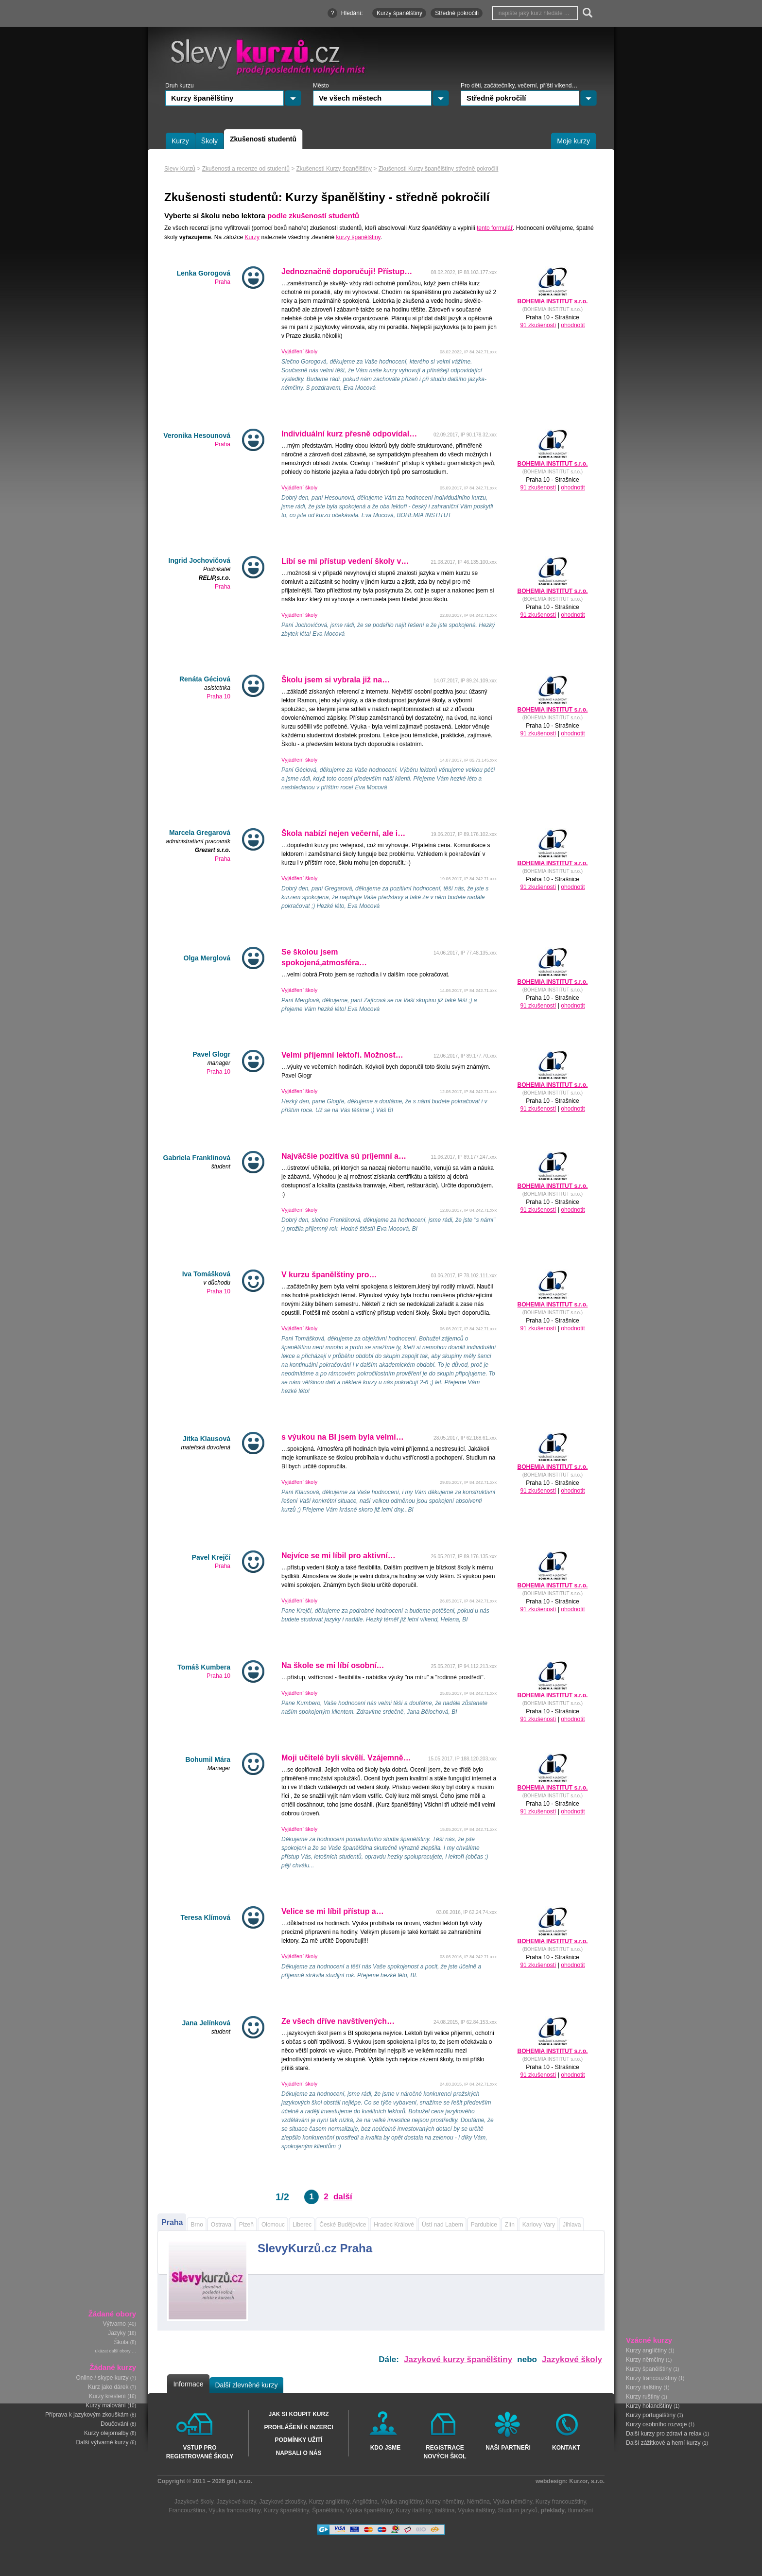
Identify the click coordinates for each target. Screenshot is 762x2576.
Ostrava (221, 2224)
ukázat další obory (112, 2351)
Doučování (114, 2423)
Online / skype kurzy (102, 2377)
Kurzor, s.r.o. (587, 2481)
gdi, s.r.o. (239, 2481)
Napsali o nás (298, 2453)
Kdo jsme (385, 2447)
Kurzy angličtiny (646, 2350)
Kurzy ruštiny (642, 2396)
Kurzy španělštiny (649, 2368)
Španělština (327, 2510)
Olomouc (273, 2224)
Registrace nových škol (444, 2451)
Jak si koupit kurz (298, 2414)
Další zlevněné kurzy (246, 2385)
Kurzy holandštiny (649, 2405)
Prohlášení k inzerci (298, 2427)
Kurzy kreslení (107, 2396)
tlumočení (580, 2510)
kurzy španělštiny (358, 237)
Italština (444, 2510)
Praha (172, 2222)
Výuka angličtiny (402, 2501)
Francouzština (187, 2510)
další (342, 2196)
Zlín (510, 2224)
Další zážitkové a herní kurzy (663, 2442)
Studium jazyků (517, 2510)
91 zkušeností (538, 325)
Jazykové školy (572, 2359)
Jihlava (572, 2224)
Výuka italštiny (476, 2510)
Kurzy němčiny (645, 2359)
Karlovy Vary (538, 2224)
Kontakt (566, 2447)
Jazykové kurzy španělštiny (458, 2359)
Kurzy (252, 237)
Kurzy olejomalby (106, 2433)
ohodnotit (573, 325)
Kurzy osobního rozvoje (656, 2423)
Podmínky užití (299, 2440)
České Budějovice (342, 2224)
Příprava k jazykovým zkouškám (86, 2414)
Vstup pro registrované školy (200, 2451)
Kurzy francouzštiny (651, 2377)
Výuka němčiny (512, 2501)
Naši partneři (507, 2447)
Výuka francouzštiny (234, 2510)
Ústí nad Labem (442, 2224)
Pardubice (484, 2224)
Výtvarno (114, 2323)
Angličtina (365, 2501)
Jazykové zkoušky (282, 2501)
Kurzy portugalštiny (650, 2414)
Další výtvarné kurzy (102, 2442)
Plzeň (246, 2224)
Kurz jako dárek (108, 2387)
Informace (188, 2384)
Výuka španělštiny (369, 2510)
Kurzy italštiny (644, 2387)
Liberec (302, 2224)
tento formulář (495, 228)
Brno (196, 2224)
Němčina (478, 2501)
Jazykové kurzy (236, 2501)
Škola (121, 2342)
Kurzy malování (106, 2405)
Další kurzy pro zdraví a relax (663, 2433)
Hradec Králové (394, 2224)
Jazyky (117, 2333)
